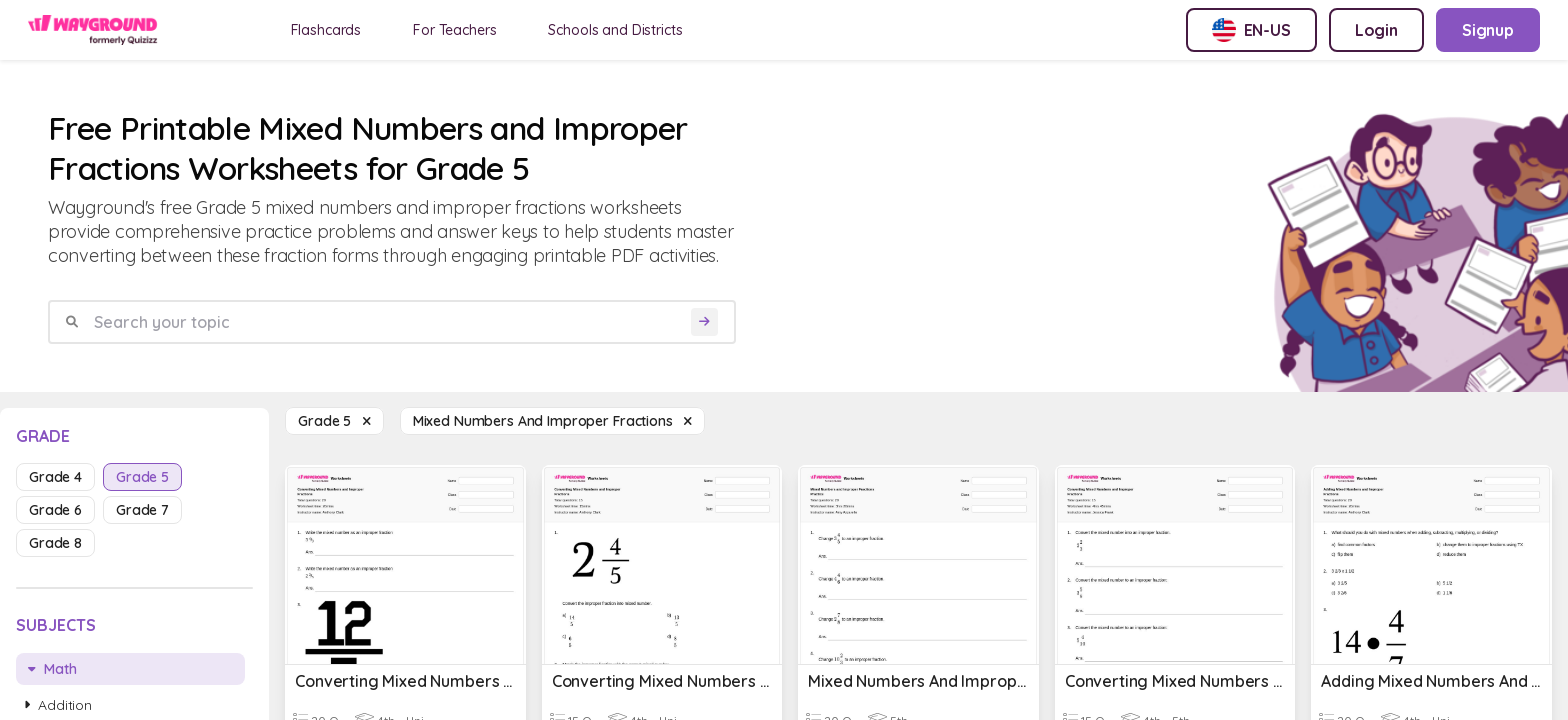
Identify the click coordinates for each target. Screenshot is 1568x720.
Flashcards (326, 30)
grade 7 (142, 510)
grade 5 (142, 477)
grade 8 (55, 543)
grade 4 (55, 477)
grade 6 (55, 510)
